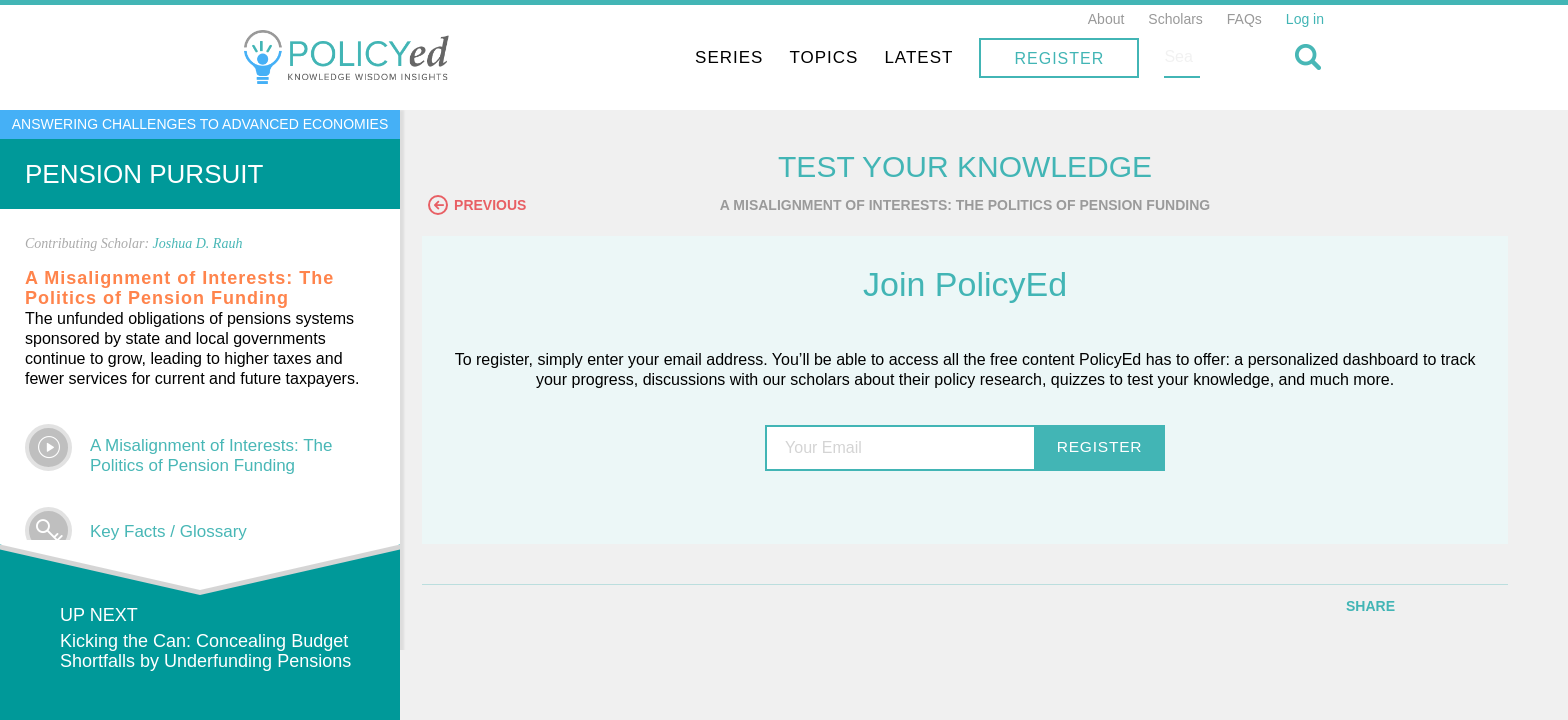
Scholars (1175, 19)
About (1106, 19)
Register (1190, 58)
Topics (954, 57)
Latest (1049, 57)
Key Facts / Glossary (168, 531)
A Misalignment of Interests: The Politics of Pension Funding (211, 455)
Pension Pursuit (144, 174)
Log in (1305, 19)
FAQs (1244, 19)
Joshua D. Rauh (198, 243)
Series (860, 57)
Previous (515, 207)
